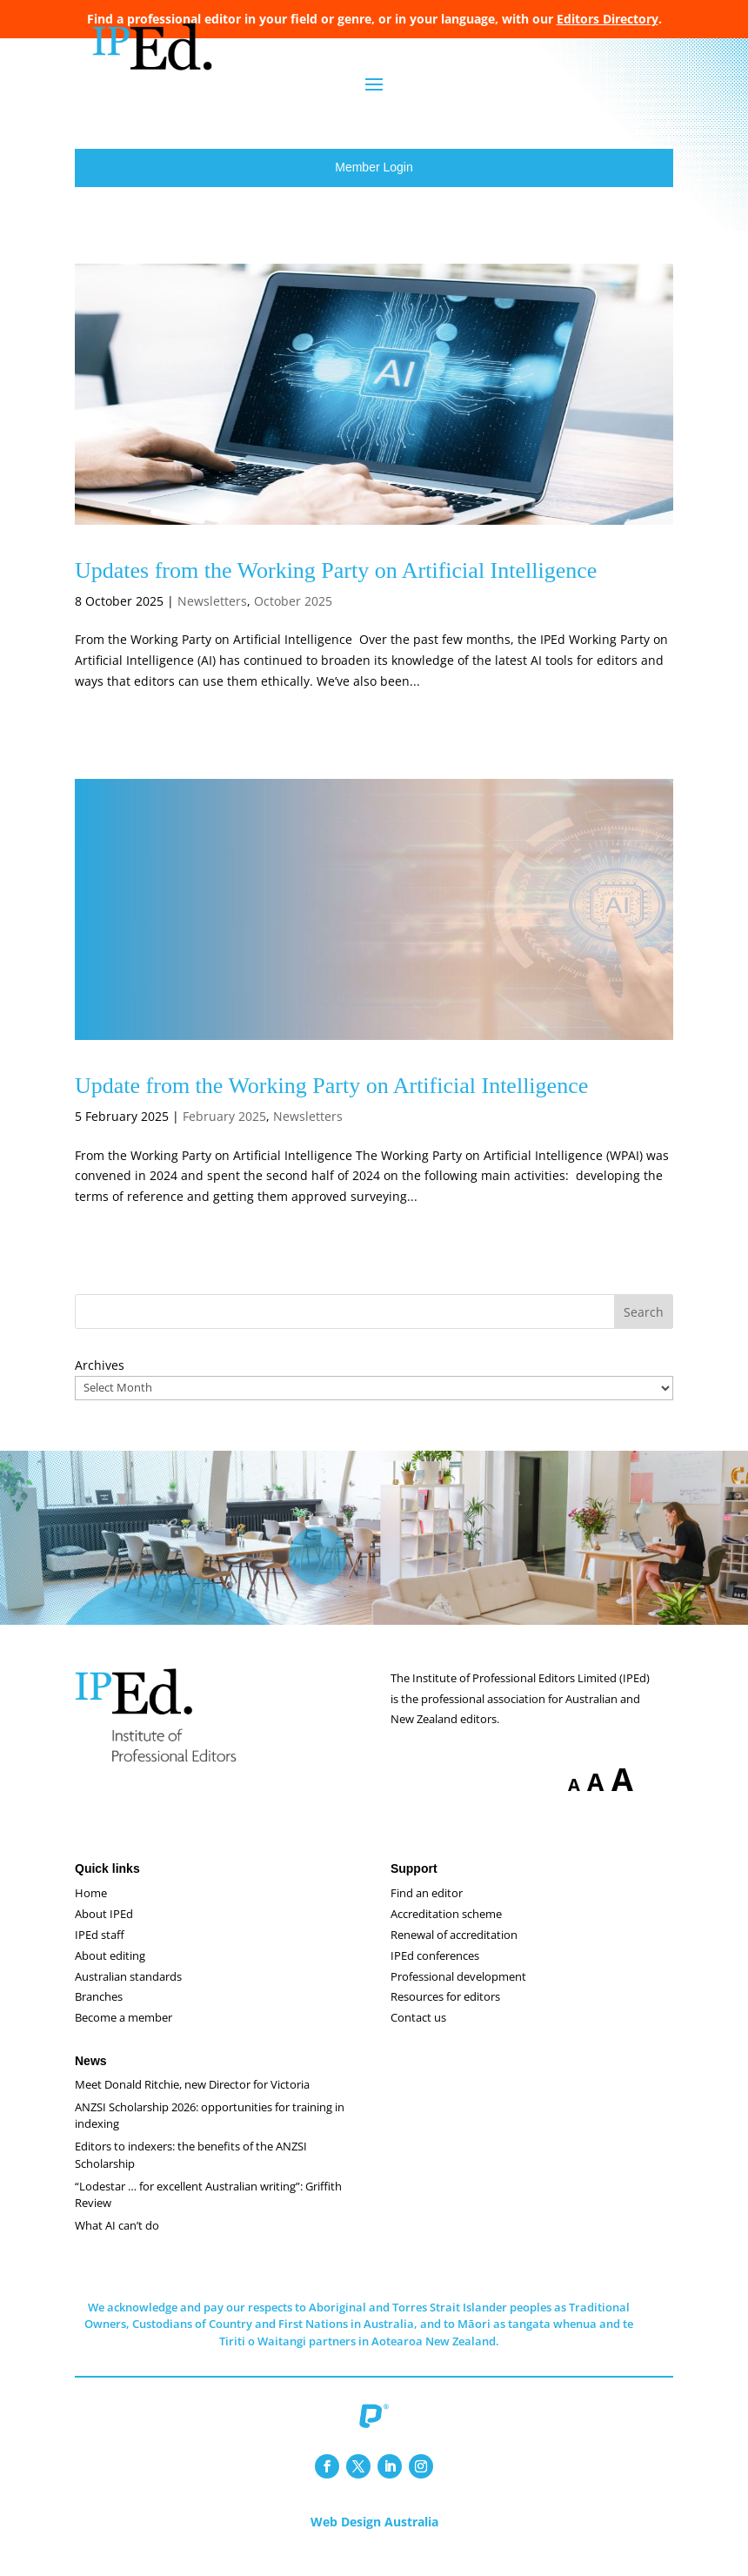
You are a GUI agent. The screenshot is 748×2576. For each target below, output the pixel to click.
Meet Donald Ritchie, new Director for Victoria (192, 2102)
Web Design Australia (374, 2539)
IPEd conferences (435, 1973)
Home (91, 1910)
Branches (99, 2014)
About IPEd (104, 1931)
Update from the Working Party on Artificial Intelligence (331, 1103)
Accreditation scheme (446, 1931)
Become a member (123, 2035)
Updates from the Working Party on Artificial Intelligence (336, 587)
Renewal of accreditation (454, 1952)
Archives (99, 1382)
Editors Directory (607, 18)
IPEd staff (99, 1952)
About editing (110, 1973)
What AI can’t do (117, 2243)
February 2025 (224, 1133)
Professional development (458, 1994)
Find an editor (427, 1910)
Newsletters (212, 618)
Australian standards (128, 1994)
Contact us (418, 2035)
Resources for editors (445, 2014)
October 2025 (293, 618)
